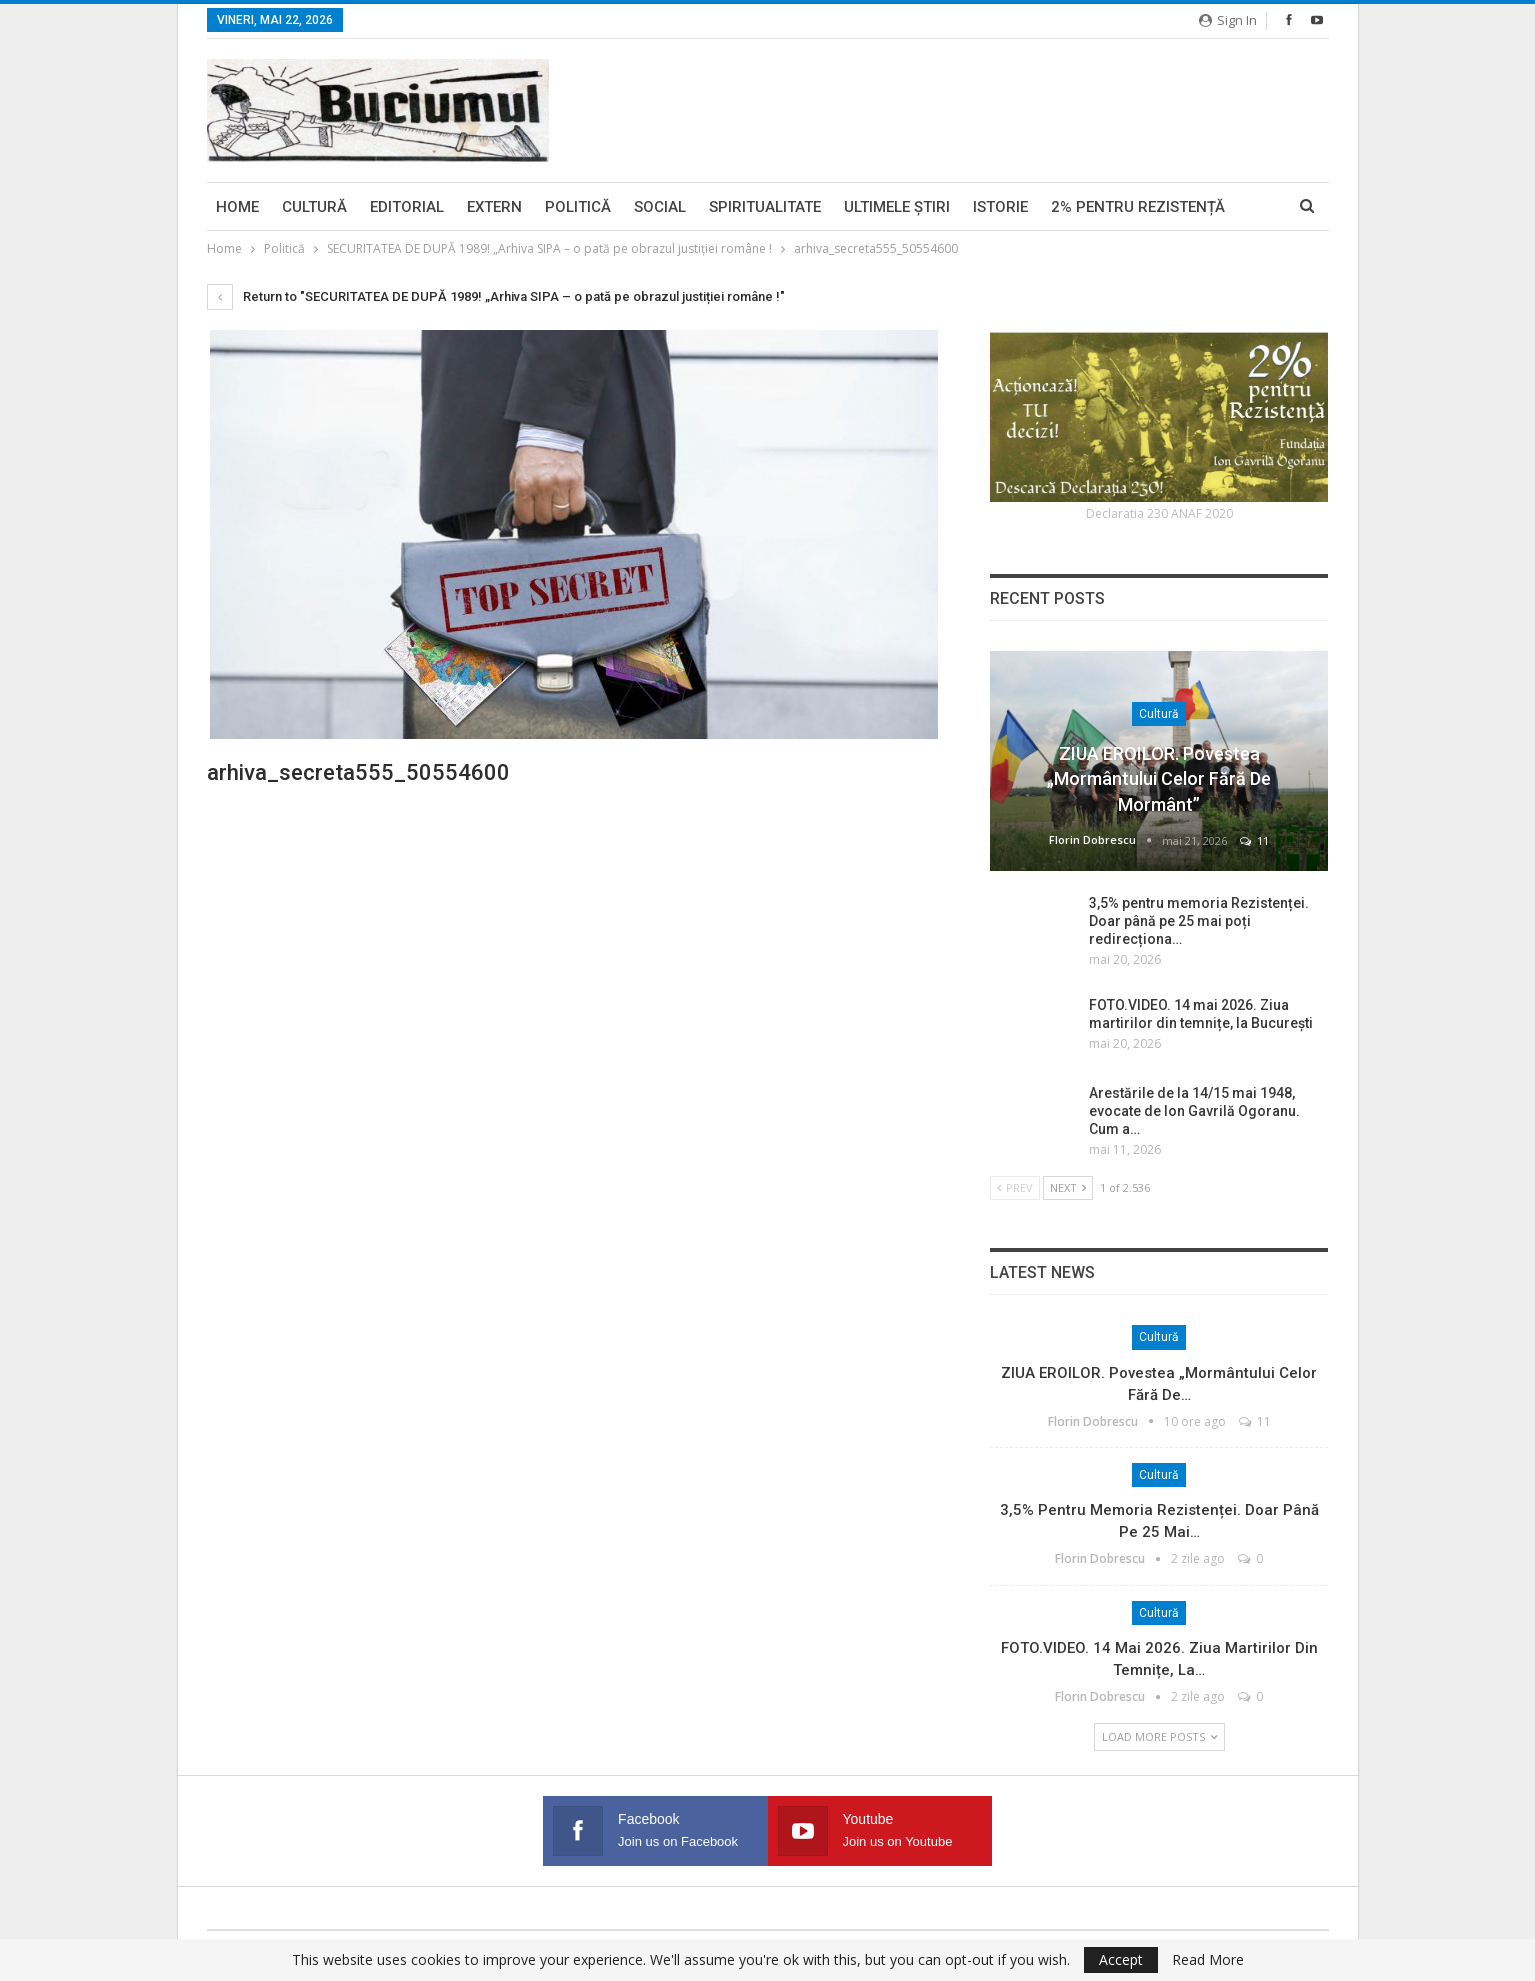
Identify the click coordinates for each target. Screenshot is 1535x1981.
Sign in (1228, 20)
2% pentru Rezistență (1138, 207)
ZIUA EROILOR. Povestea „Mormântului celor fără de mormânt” (1159, 778)
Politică (578, 207)
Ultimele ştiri (897, 207)
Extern (494, 207)
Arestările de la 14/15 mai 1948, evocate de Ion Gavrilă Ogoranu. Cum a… (1194, 1111)
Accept (1121, 1959)
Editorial (407, 207)
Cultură (314, 207)
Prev (1015, 1187)
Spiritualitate (765, 207)
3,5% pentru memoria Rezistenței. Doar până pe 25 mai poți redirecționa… (1199, 921)
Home (237, 207)
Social (660, 207)
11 (1254, 840)
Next (1068, 1187)
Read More (1208, 1960)
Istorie (1000, 207)
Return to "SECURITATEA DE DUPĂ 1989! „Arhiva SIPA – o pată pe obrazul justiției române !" (496, 296)
